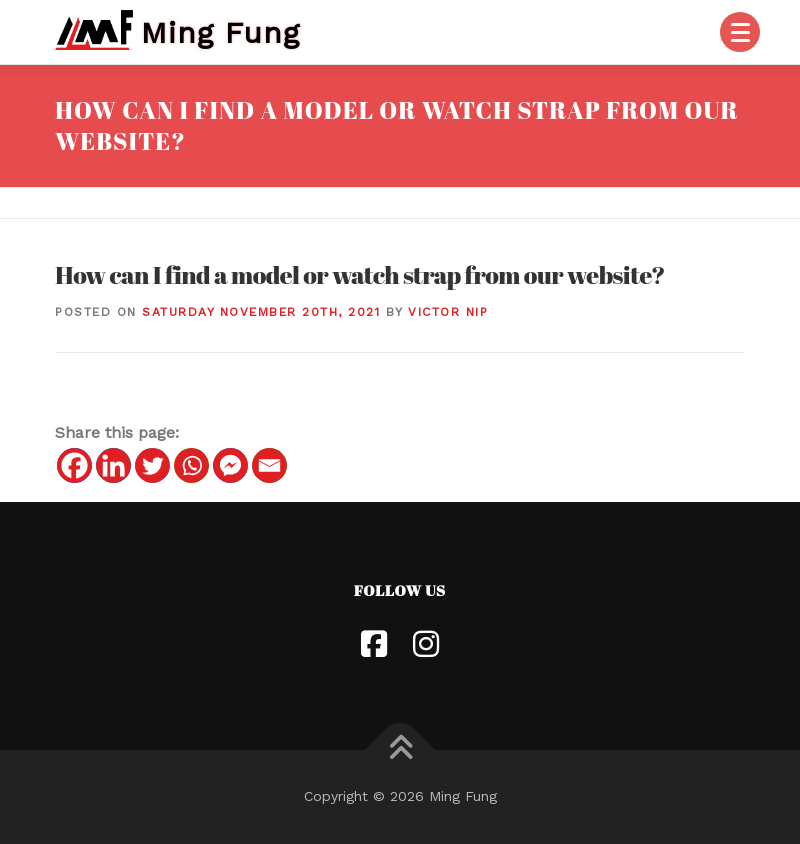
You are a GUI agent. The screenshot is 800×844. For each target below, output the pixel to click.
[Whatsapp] (191, 465)
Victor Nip (448, 312)
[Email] (269, 465)
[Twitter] (152, 465)
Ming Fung (220, 31)
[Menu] (740, 32)
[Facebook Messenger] (230, 465)
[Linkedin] (113, 465)
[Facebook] (74, 465)
